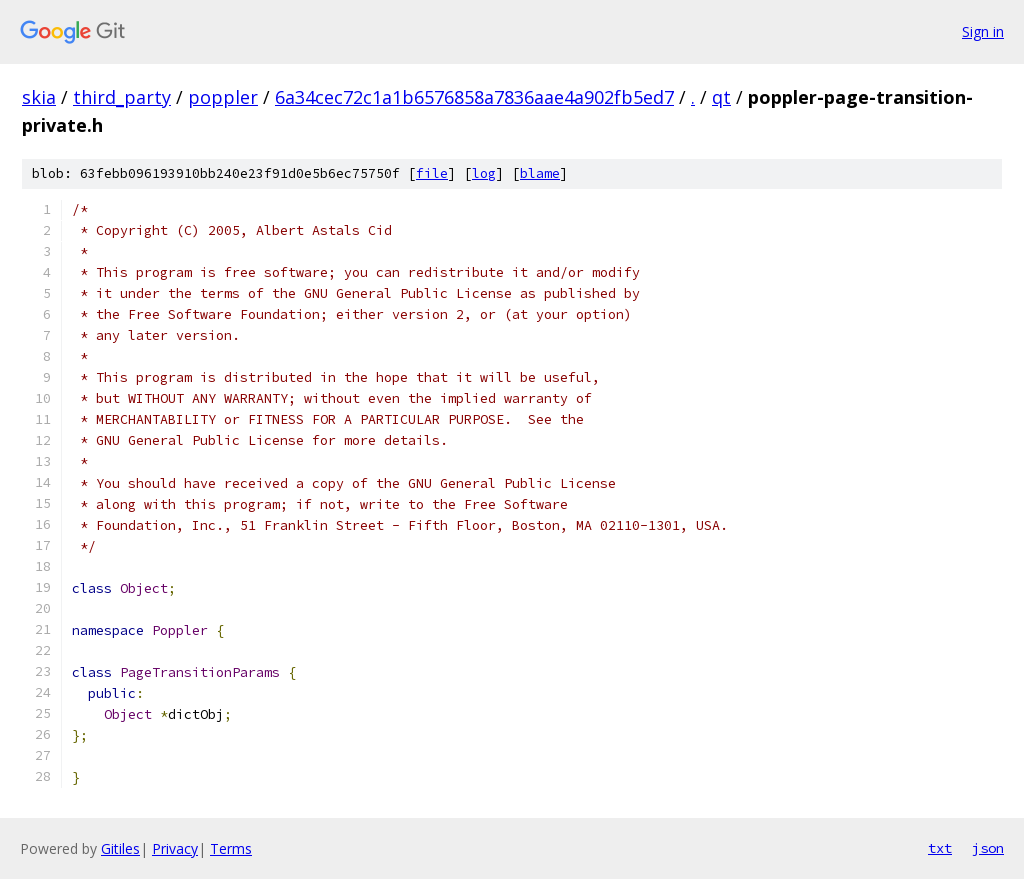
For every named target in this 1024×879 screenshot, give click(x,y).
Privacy (175, 848)
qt (721, 97)
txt (940, 848)
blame (540, 173)
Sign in (983, 31)
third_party (122, 97)
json (988, 848)
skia (39, 97)
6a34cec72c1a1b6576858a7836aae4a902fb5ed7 (474, 97)
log (484, 173)
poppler (223, 97)
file (432, 173)
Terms (231, 848)
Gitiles (120, 848)
